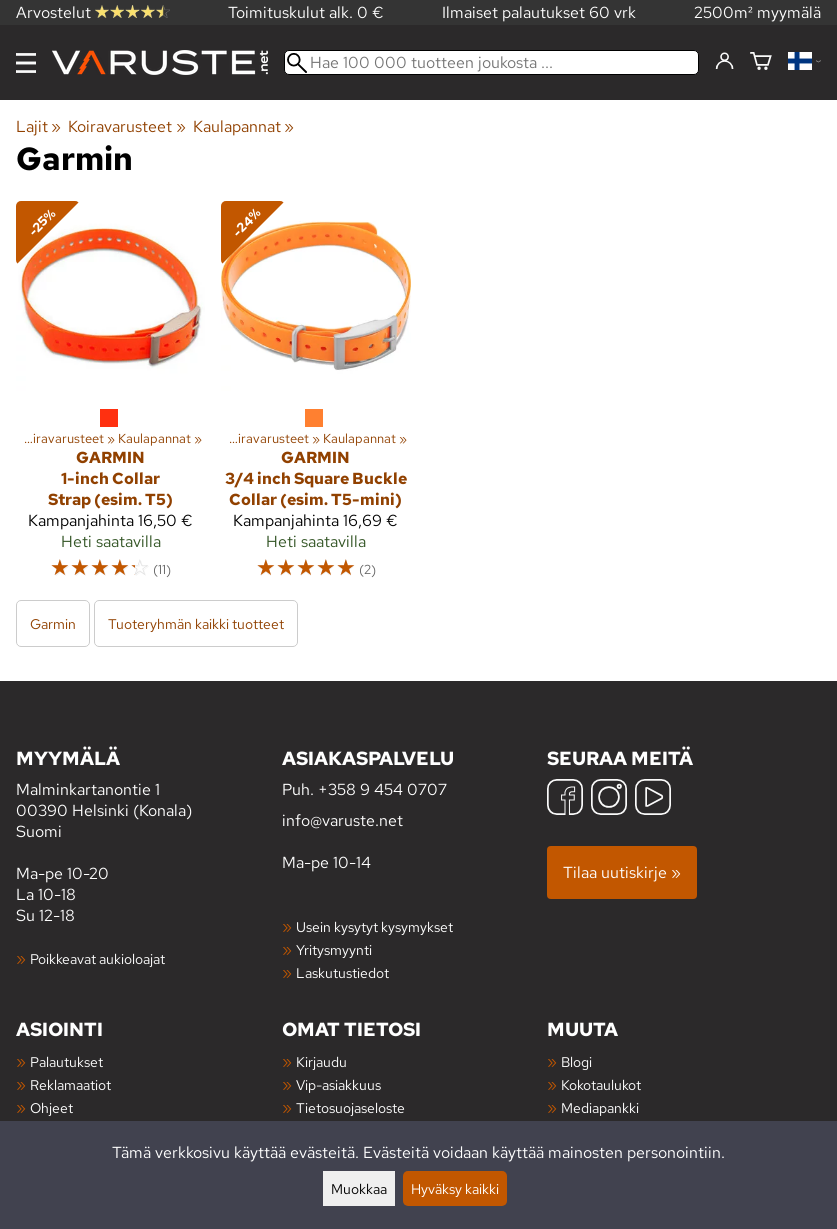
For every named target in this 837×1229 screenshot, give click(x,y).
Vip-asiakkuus (338, 1084)
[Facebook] (565, 799)
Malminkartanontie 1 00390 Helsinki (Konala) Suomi (149, 793)
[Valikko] (26, 63)
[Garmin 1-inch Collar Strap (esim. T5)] (110, 399)
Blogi (576, 1061)
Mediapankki (600, 1107)
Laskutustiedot (342, 972)
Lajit (38, 126)
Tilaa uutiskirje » (622, 872)
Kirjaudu (321, 1061)
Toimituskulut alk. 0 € (306, 12)
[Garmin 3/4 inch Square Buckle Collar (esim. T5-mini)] (315, 399)
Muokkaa (359, 1188)
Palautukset (66, 1061)
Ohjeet (51, 1107)
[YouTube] (653, 799)
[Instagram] (609, 799)
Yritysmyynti (334, 949)
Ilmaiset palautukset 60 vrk (539, 12)
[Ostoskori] (761, 62)
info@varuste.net (342, 820)
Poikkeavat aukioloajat (97, 958)
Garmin (53, 623)
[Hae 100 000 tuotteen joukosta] (491, 62)
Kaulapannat (243, 126)
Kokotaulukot (601, 1084)
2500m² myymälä (757, 12)
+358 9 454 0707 (382, 789)
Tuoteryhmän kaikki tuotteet (196, 623)
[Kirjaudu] (724, 62)
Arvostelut (93, 12)
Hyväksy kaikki (455, 1188)
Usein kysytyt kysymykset (374, 926)
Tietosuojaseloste (350, 1107)
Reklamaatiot (70, 1084)
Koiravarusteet (126, 126)
